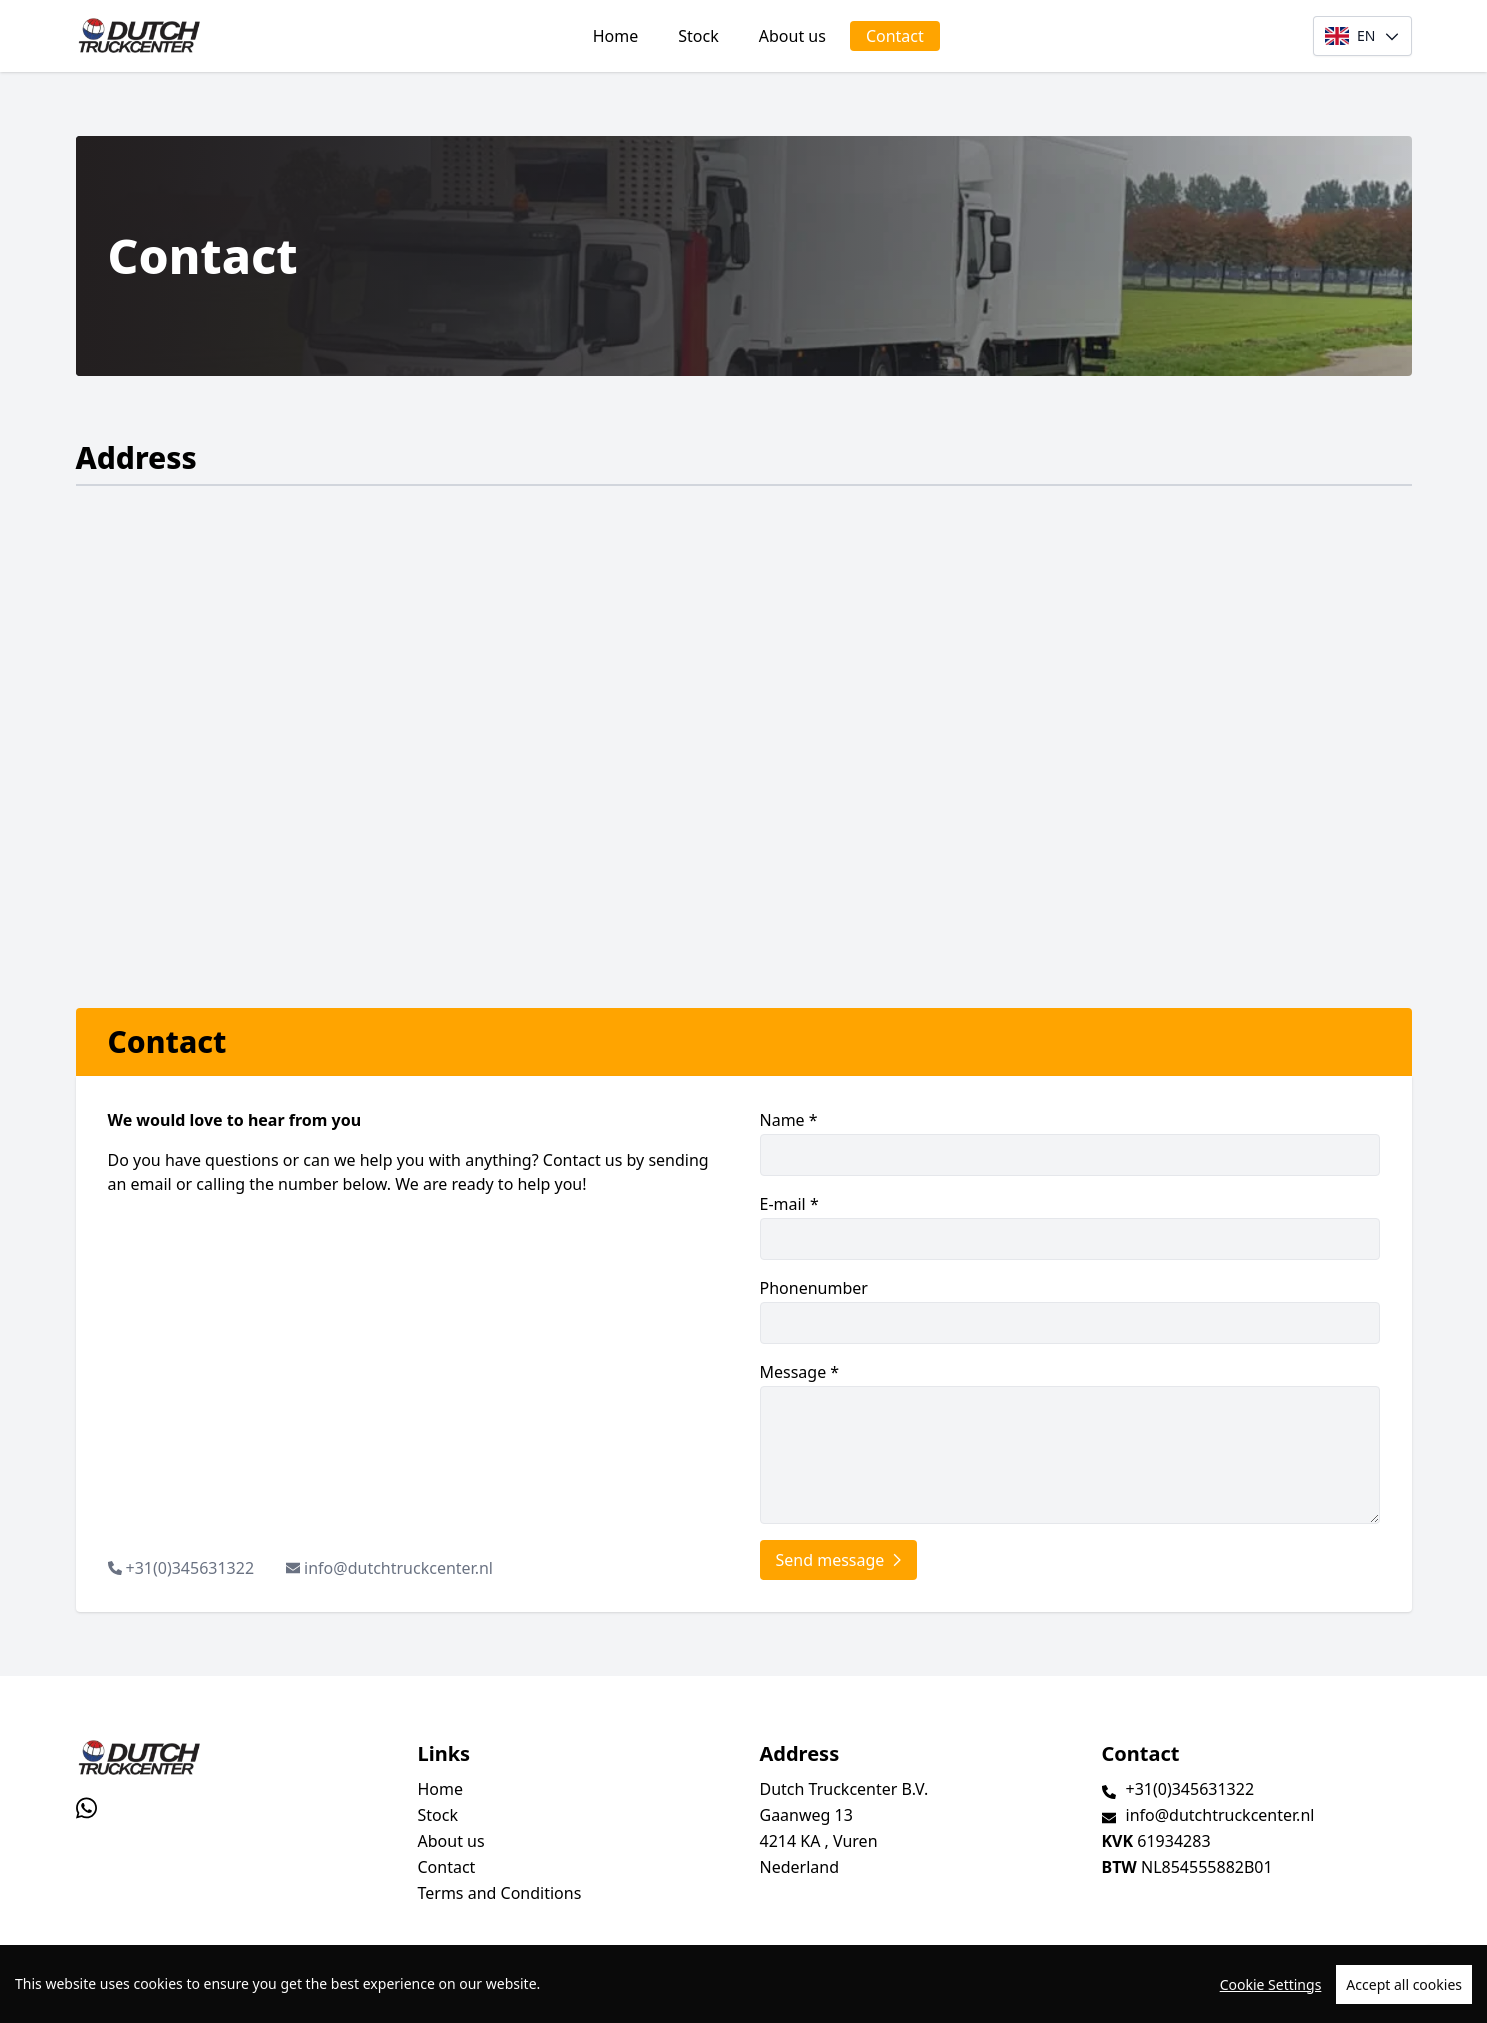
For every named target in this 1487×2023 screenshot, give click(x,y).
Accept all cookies (1404, 1984)
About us (792, 36)
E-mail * (1070, 1226)
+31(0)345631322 (190, 1568)
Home (616, 36)
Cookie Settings (1271, 1984)
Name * (1070, 1142)
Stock (698, 36)
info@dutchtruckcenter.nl (398, 1568)
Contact (895, 36)
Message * (1070, 1442)
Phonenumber (1070, 1310)
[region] (743, 1984)
